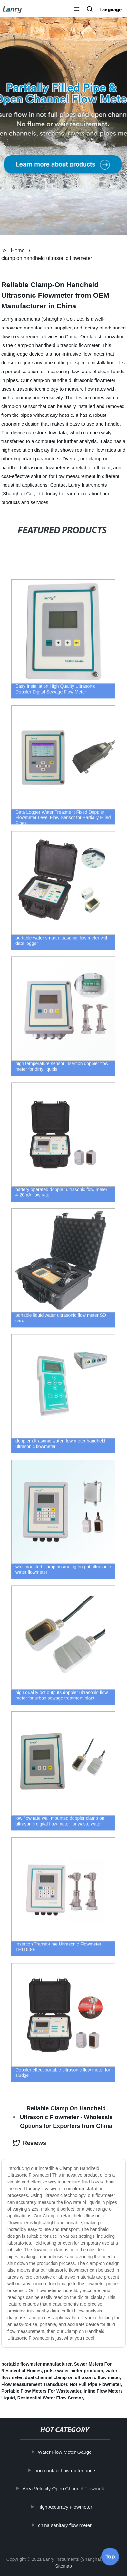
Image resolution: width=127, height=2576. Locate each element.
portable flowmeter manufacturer (36, 2363)
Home (18, 250)
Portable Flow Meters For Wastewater (41, 2391)
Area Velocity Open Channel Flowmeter (68, 2488)
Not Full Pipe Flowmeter (95, 2384)
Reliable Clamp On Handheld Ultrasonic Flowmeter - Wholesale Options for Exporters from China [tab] (62, 2117)
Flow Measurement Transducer (34, 2384)
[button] (77, 10)
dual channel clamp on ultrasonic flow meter (72, 2377)
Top (110, 2558)
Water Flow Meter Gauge (68, 2452)
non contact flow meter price (68, 2470)
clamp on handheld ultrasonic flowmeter (46, 258)
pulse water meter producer (73, 2370)
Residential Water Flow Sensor (50, 2397)
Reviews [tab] (29, 2143)
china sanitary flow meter (68, 2525)
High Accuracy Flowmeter (68, 2506)
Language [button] (110, 9)
